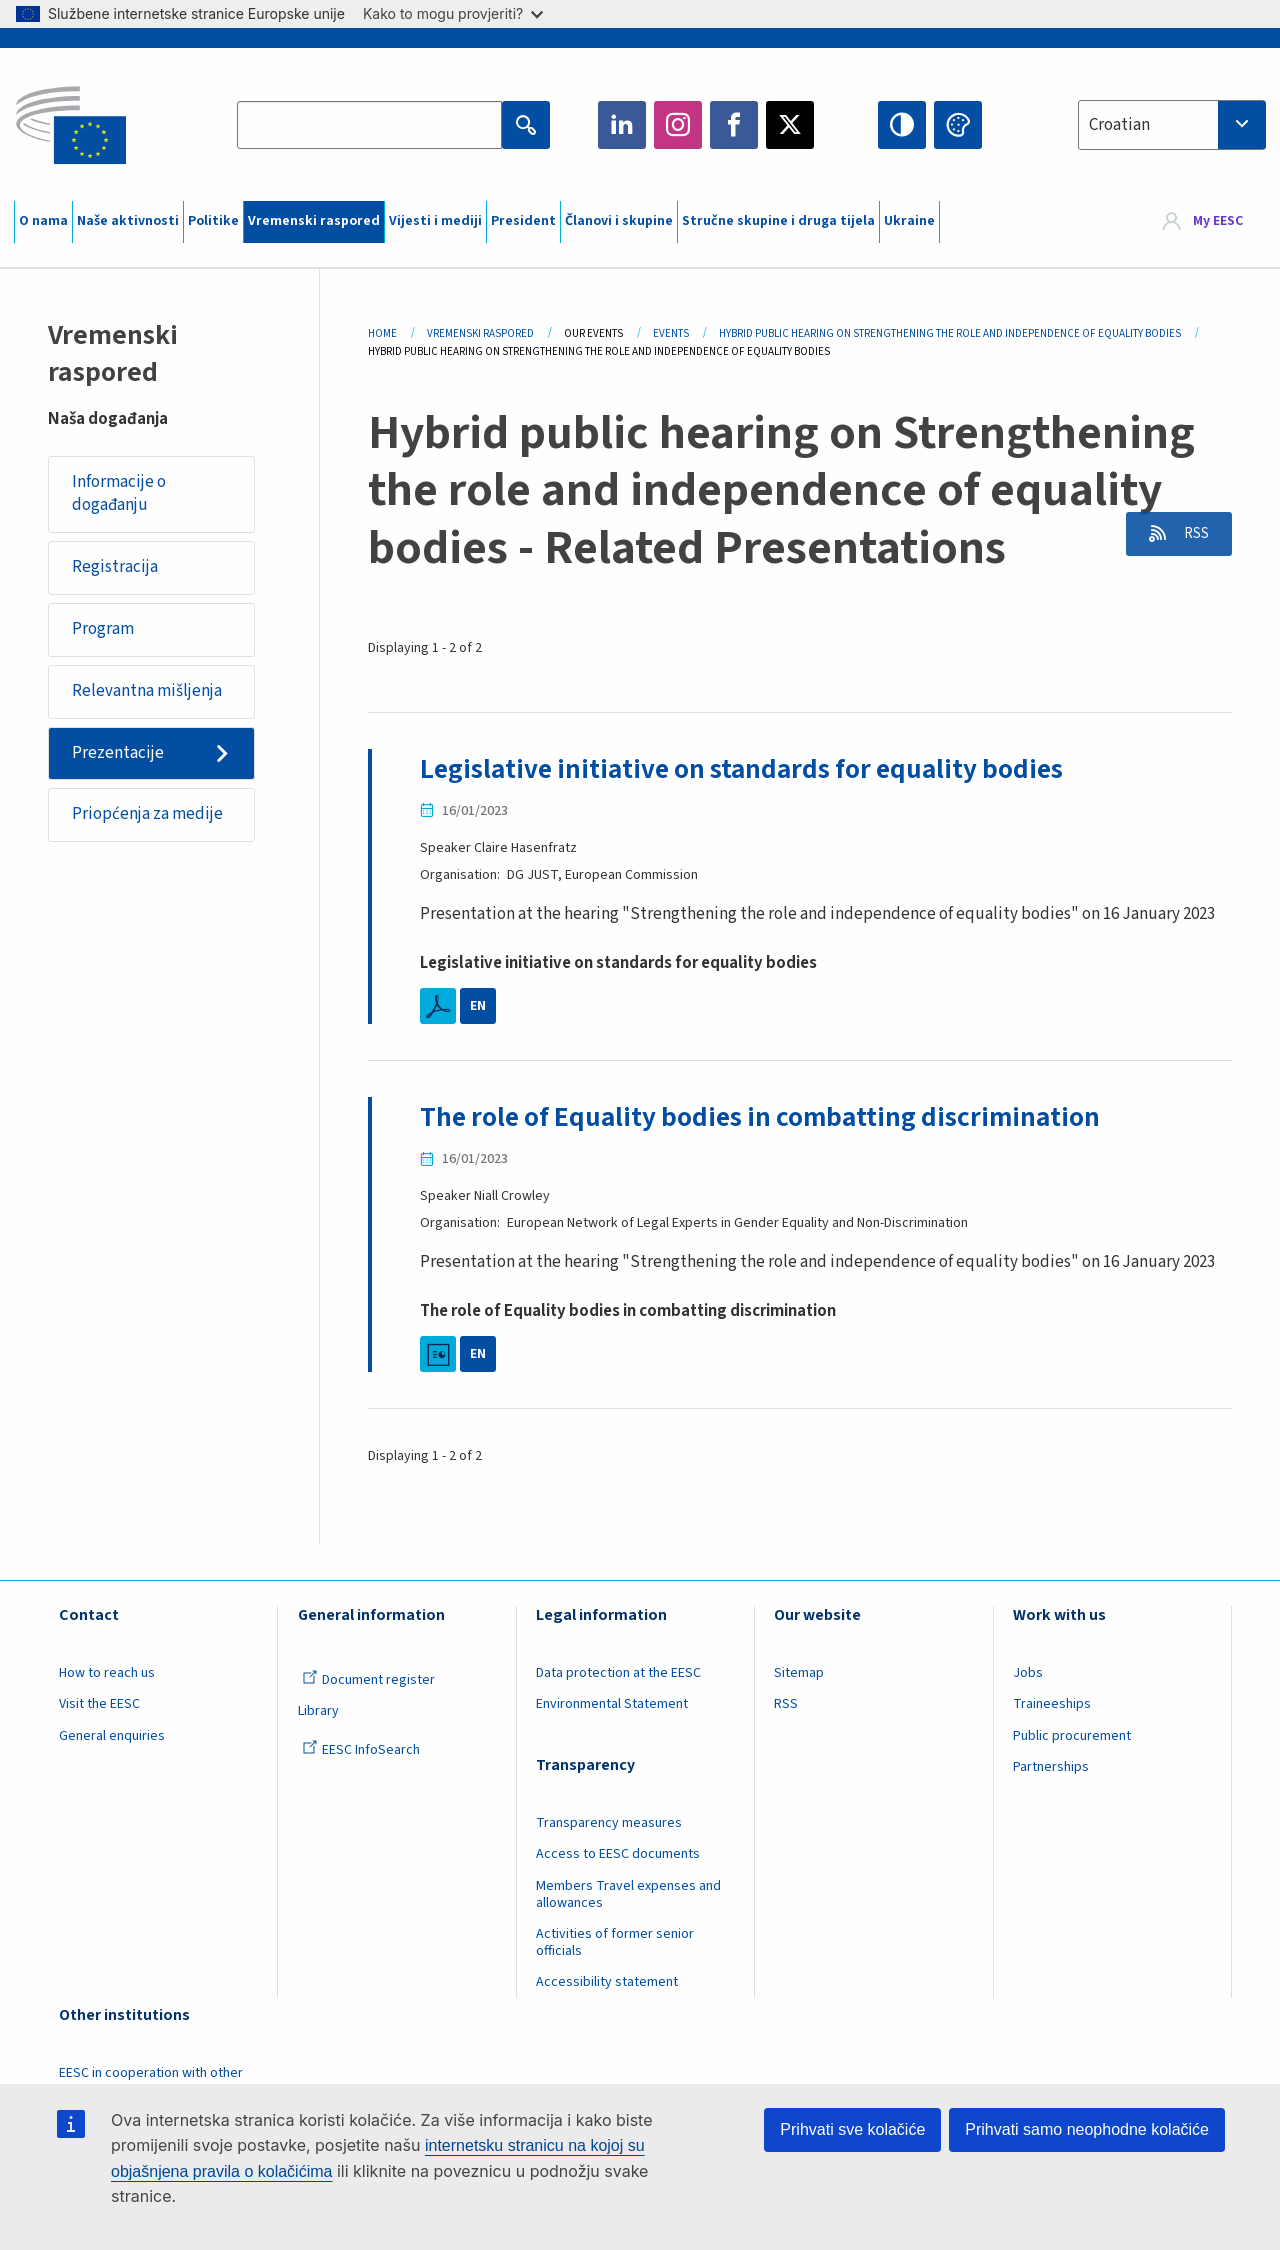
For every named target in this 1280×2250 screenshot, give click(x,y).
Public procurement (1072, 1735)
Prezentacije (119, 756)
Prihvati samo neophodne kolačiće (1087, 2129)
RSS (1191, 535)
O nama (43, 221)
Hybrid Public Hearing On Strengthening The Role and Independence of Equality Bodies (950, 333)
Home (382, 333)
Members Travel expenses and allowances (628, 1893)
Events (671, 333)
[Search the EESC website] (369, 125)
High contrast (902, 125)
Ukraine (909, 221)
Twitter (790, 125)
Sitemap (799, 1672)
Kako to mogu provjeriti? (453, 13)
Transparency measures (609, 1822)
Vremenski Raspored (480, 333)
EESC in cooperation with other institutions (151, 2081)
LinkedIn (622, 125)
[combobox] (1172, 125)
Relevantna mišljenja (148, 693)
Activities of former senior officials (615, 1942)
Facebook (734, 125)
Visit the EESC (99, 1704)
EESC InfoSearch (361, 1749)
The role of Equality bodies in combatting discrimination (767, 1117)
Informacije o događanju (120, 494)
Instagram (678, 125)
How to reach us (107, 1672)
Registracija (116, 568)
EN (478, 1006)
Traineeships (1052, 1704)
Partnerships (1051, 1767)
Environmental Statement (612, 1704)
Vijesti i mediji (435, 221)
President (523, 221)
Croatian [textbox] (1119, 125)
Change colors (958, 125)
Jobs (1028, 1672)
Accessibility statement (607, 1982)
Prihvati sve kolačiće (852, 2129)
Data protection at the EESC (618, 1672)
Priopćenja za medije (148, 818)
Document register (368, 1679)
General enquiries (112, 1735)
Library (318, 1711)
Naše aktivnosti (128, 221)
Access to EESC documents (618, 1854)
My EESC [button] (1218, 222)
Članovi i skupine (619, 221)
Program (104, 631)
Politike (213, 221)
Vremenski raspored (314, 221)
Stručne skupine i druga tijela (778, 221)
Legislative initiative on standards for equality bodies (749, 769)
